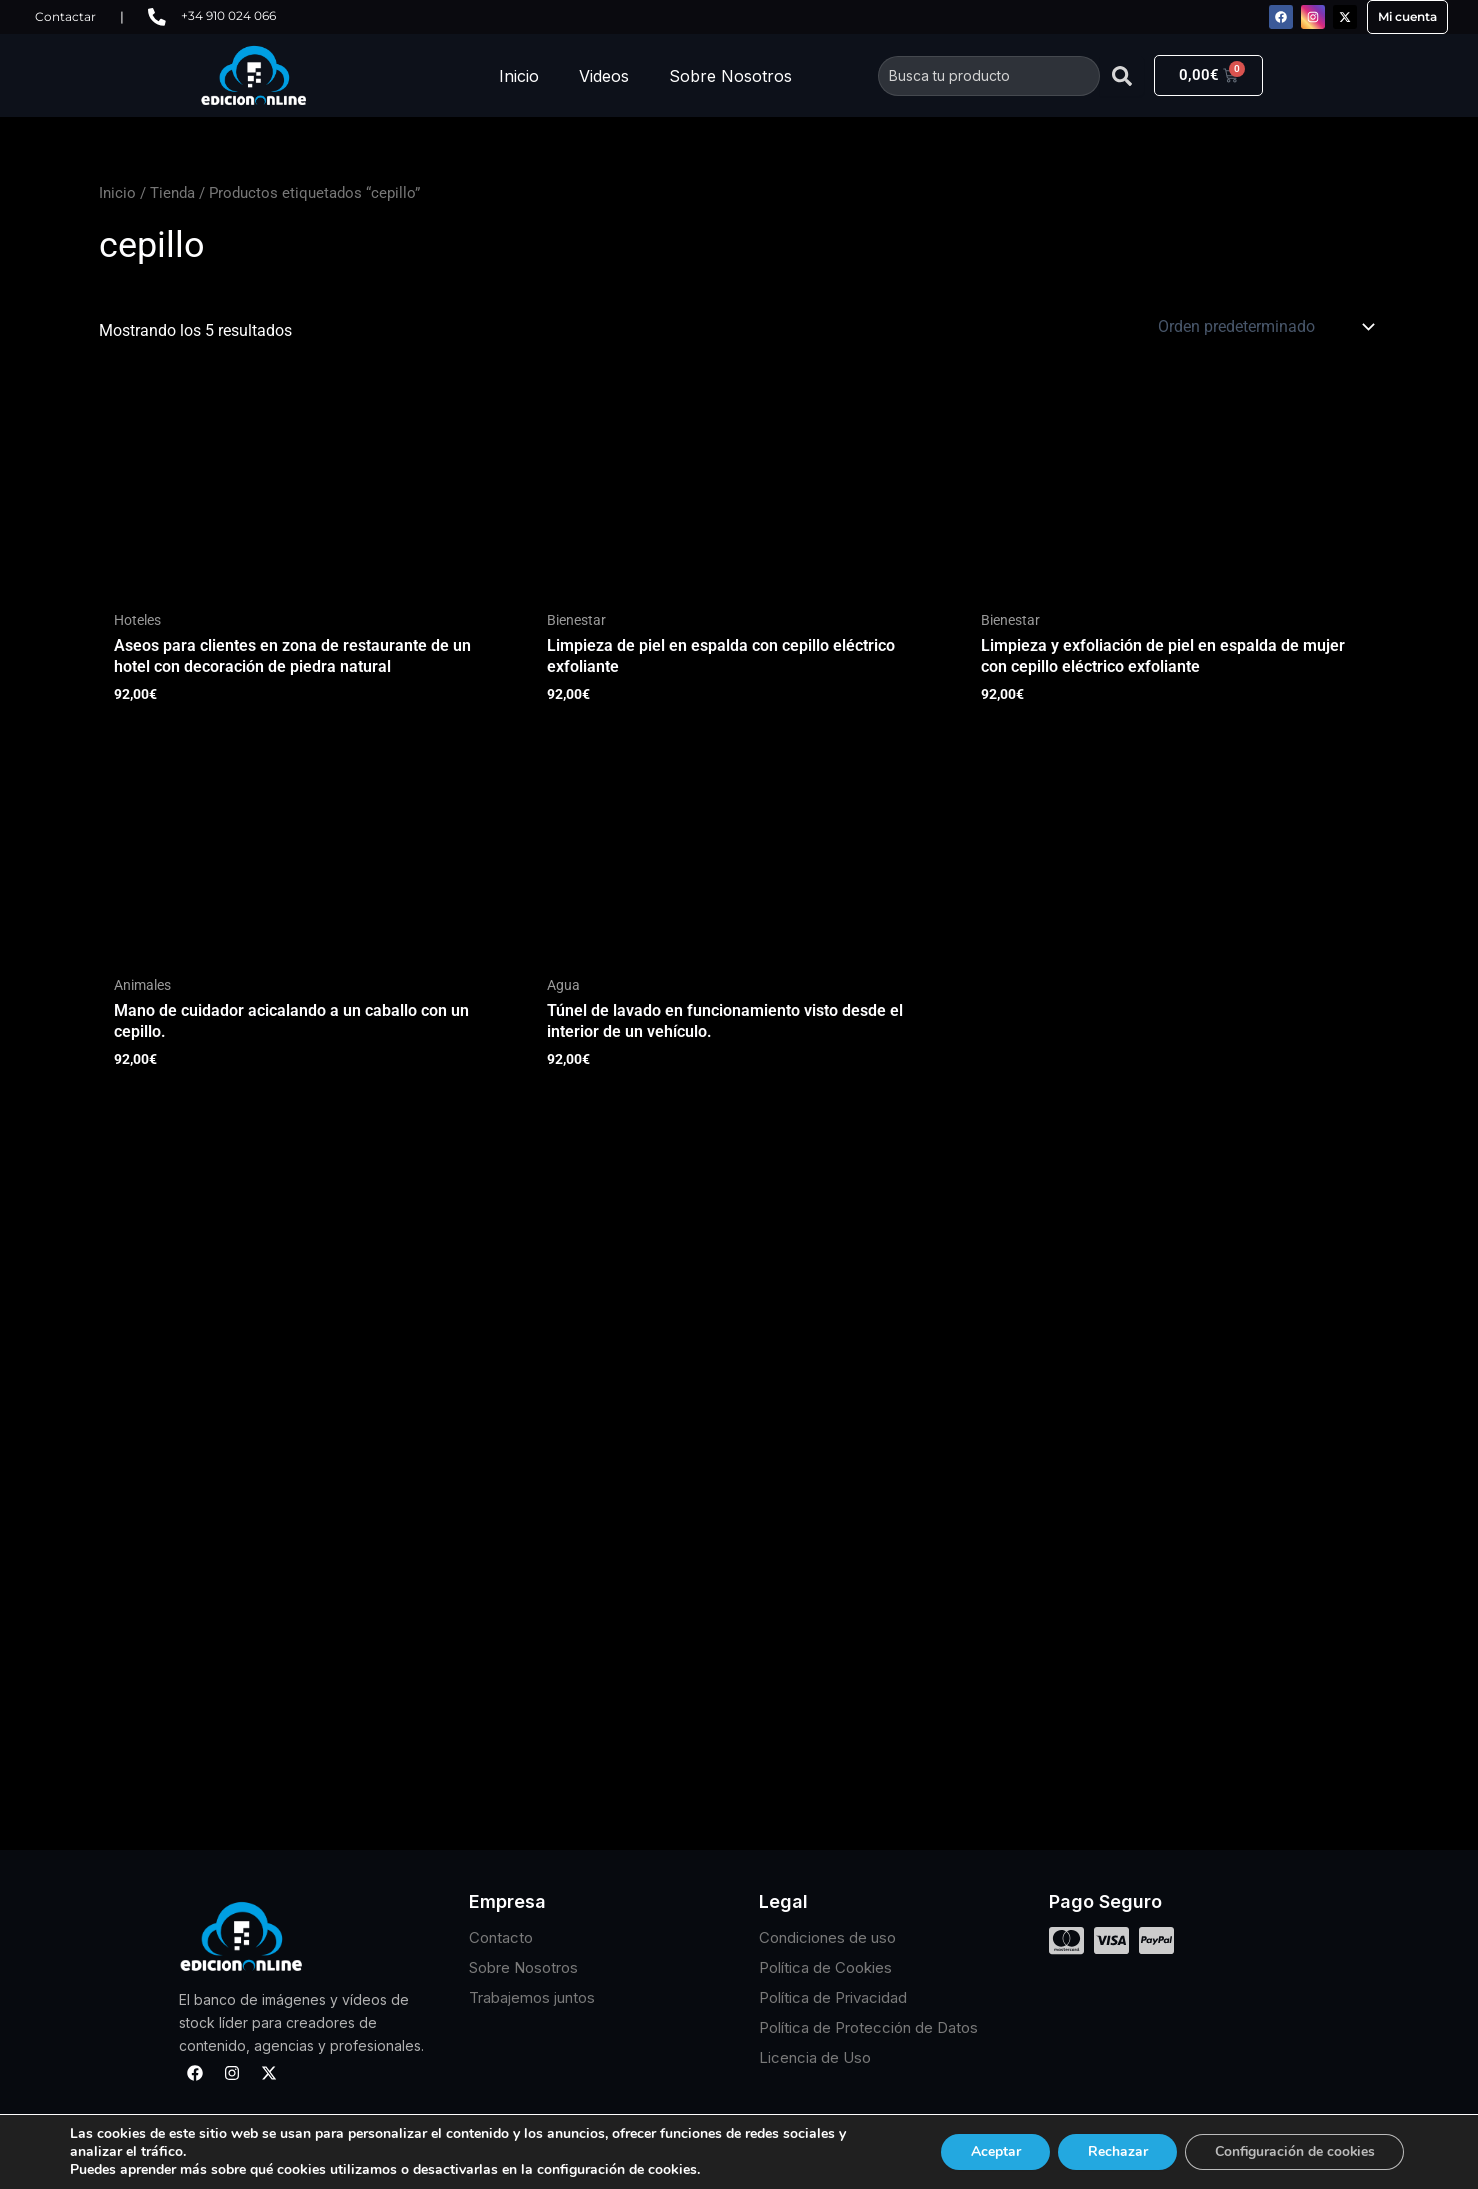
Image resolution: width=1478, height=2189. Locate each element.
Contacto (501, 1937)
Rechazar (1114, 2151)
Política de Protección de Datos (868, 2027)
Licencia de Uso (815, 2057)
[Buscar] (1122, 76)
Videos (604, 76)
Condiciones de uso (827, 1937)
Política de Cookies (825, 1967)
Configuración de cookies (1293, 2151)
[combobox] (989, 76)
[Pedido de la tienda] (1264, 327)
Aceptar (991, 2151)
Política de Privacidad (833, 1997)
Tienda (172, 193)
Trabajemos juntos (532, 1997)
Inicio (519, 76)
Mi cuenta (1407, 16)
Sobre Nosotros (730, 76)
